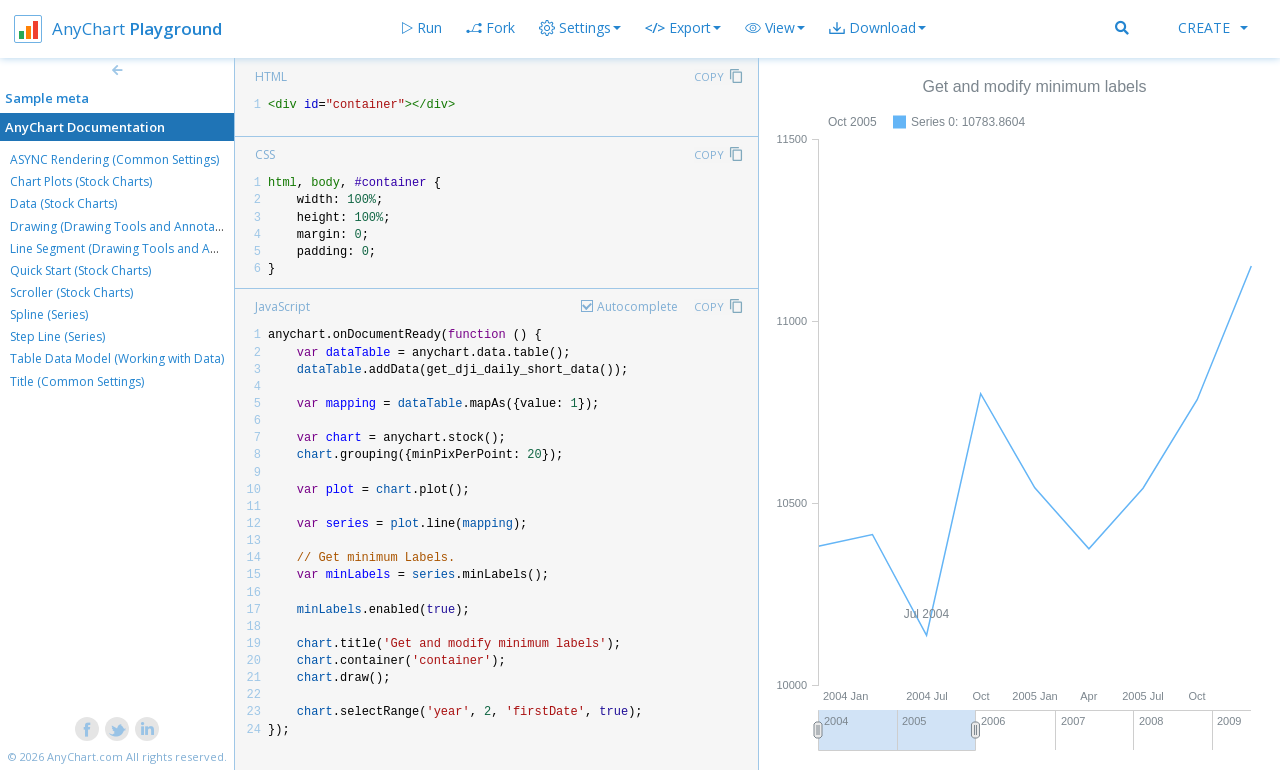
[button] (775, 28)
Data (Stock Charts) (63, 203)
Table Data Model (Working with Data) (117, 358)
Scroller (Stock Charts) (71, 292)
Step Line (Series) (57, 336)
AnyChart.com (85, 756)
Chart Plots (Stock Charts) (81, 181)
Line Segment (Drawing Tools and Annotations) (142, 248)
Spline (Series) (49, 314)
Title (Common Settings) (77, 381)
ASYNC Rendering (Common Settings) (114, 159)
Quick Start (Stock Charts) (80, 270)
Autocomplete (637, 306)
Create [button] (1213, 27)
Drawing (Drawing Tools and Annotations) (128, 226)
